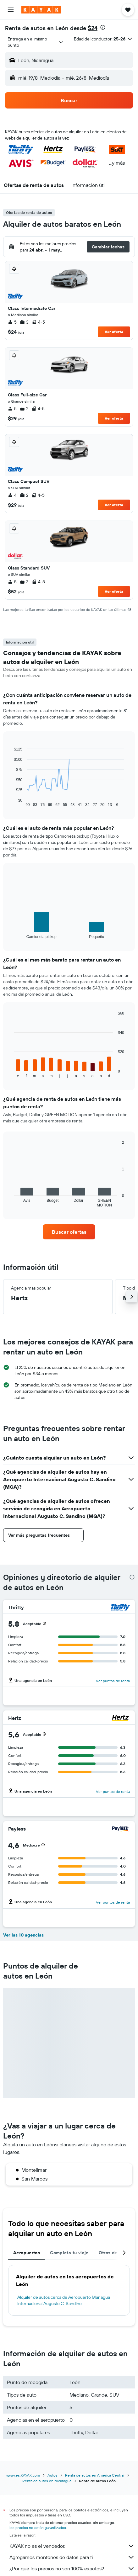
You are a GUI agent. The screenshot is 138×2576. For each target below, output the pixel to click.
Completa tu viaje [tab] (69, 2252)
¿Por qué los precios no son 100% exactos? (72, 2568)
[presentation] (103, 27)
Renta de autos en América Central (94, 2475)
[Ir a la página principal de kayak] (41, 9)
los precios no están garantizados (37, 2527)
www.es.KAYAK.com (23, 2475)
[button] (11, 10)
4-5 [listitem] (38, 322)
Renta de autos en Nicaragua (46, 2480)
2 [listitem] (24, 408)
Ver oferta (114, 331)
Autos (52, 2475)
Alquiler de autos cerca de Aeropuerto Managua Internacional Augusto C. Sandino (63, 2300)
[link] (69, 1231)
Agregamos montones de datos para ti (72, 2557)
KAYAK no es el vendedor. (72, 2546)
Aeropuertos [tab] (26, 2252)
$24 (92, 28)
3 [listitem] (24, 322)
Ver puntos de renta (113, 1680)
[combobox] (35, 42)
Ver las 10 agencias (23, 1935)
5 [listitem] (12, 322)
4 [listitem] (12, 495)
